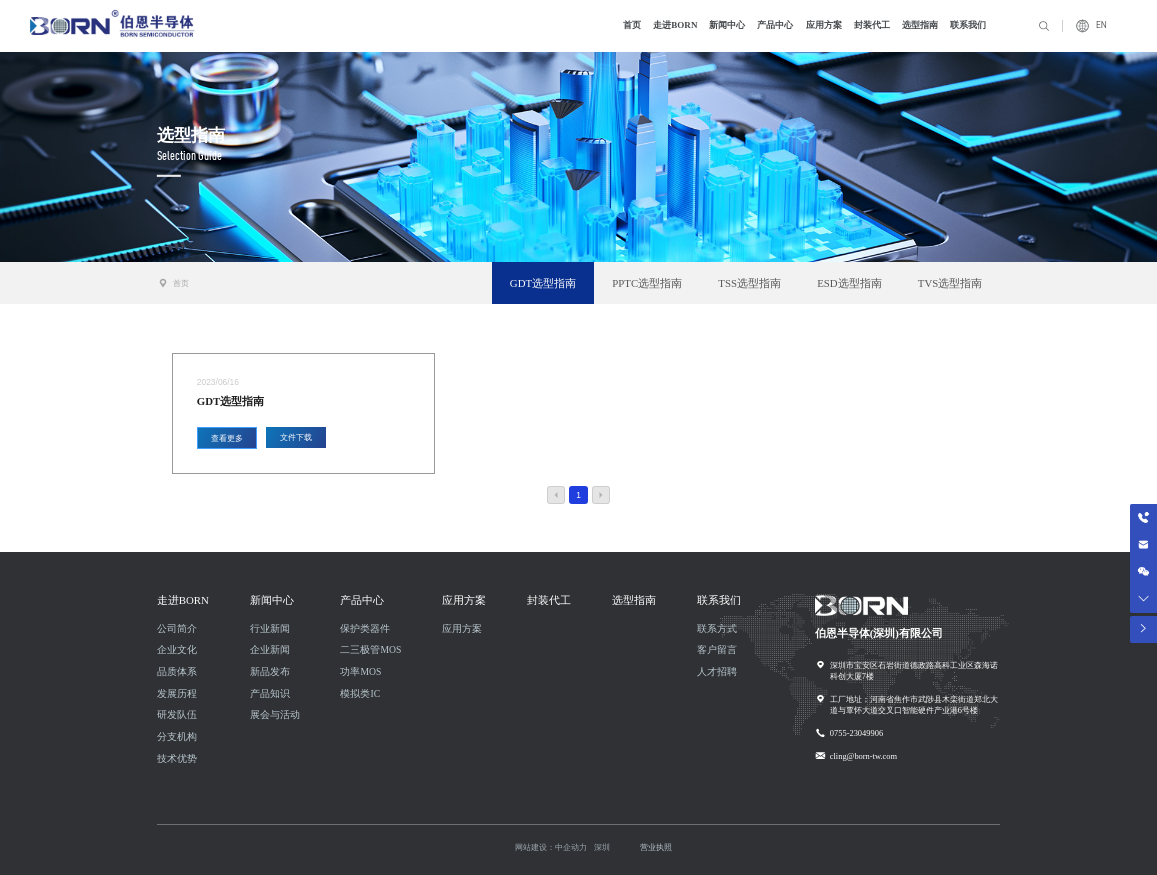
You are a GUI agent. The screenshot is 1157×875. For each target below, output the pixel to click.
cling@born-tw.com (863, 756)
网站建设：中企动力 (551, 847)
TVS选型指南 (950, 283)
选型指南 (191, 134)
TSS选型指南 (749, 283)
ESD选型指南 (849, 283)
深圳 (602, 847)
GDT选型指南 (543, 283)
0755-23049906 (856, 733)
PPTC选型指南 (647, 283)
